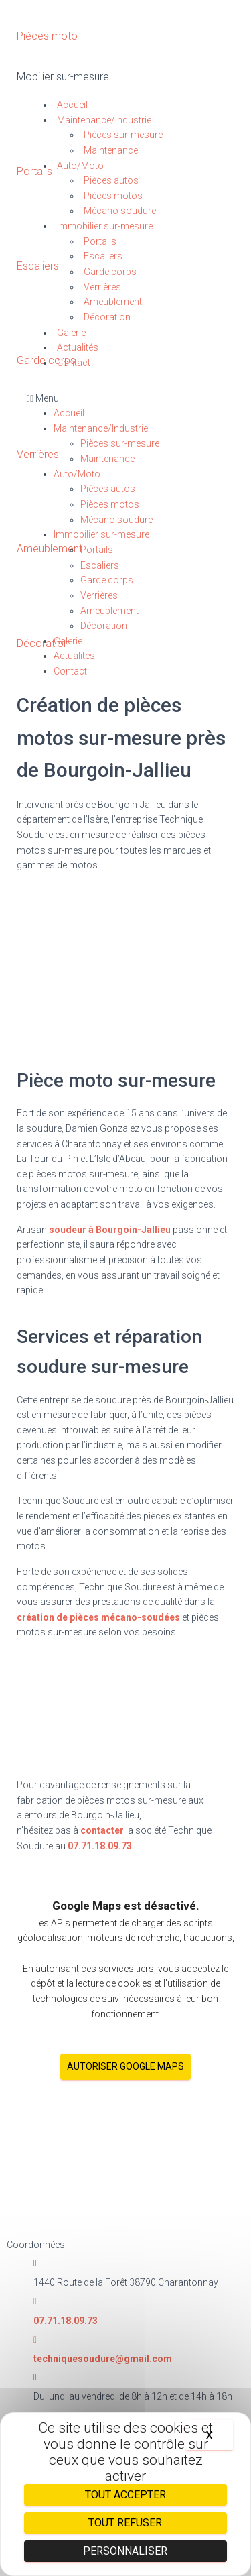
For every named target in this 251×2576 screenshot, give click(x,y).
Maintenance (111, 150)
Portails (100, 241)
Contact (73, 362)
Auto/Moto (80, 165)
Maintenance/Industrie (104, 120)
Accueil (72, 104)
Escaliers (103, 256)
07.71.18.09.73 (100, 1845)
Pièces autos (111, 180)
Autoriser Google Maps (125, 2066)
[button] (125, 398)
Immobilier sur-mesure (105, 226)
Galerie (71, 332)
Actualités (77, 347)
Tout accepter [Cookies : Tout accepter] (125, 2494)
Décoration (107, 317)
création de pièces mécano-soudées (98, 1617)
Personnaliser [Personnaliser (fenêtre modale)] (125, 2550)
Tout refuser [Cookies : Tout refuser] (125, 2522)
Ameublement (113, 301)
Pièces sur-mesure (123, 134)
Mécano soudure (120, 210)
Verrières (102, 287)
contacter (102, 1830)
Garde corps (110, 271)
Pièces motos (113, 195)
